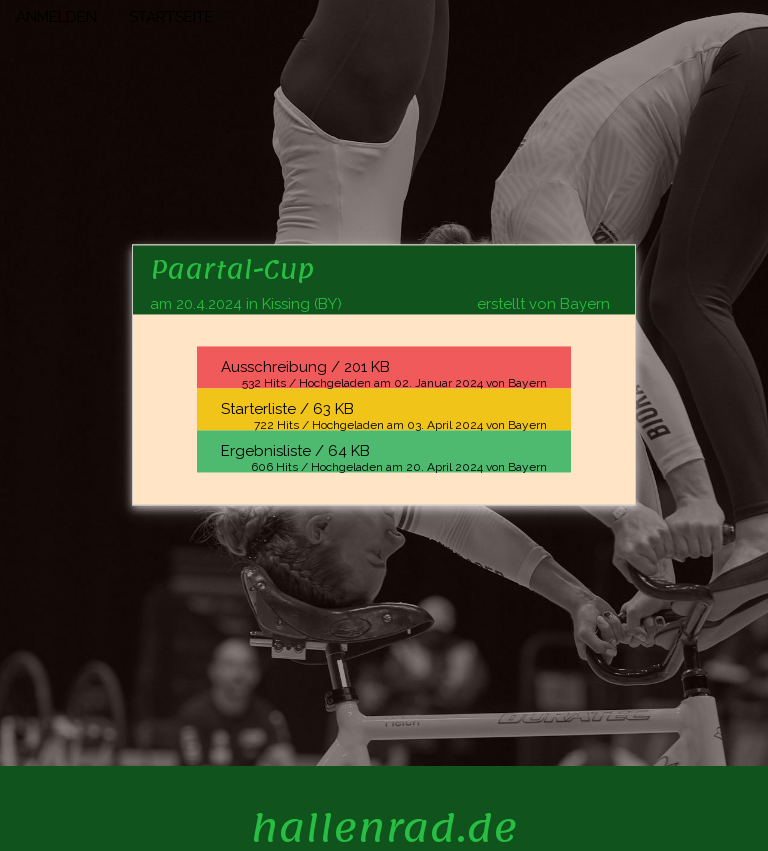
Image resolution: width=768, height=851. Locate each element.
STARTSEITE (171, 17)
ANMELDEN (56, 17)
